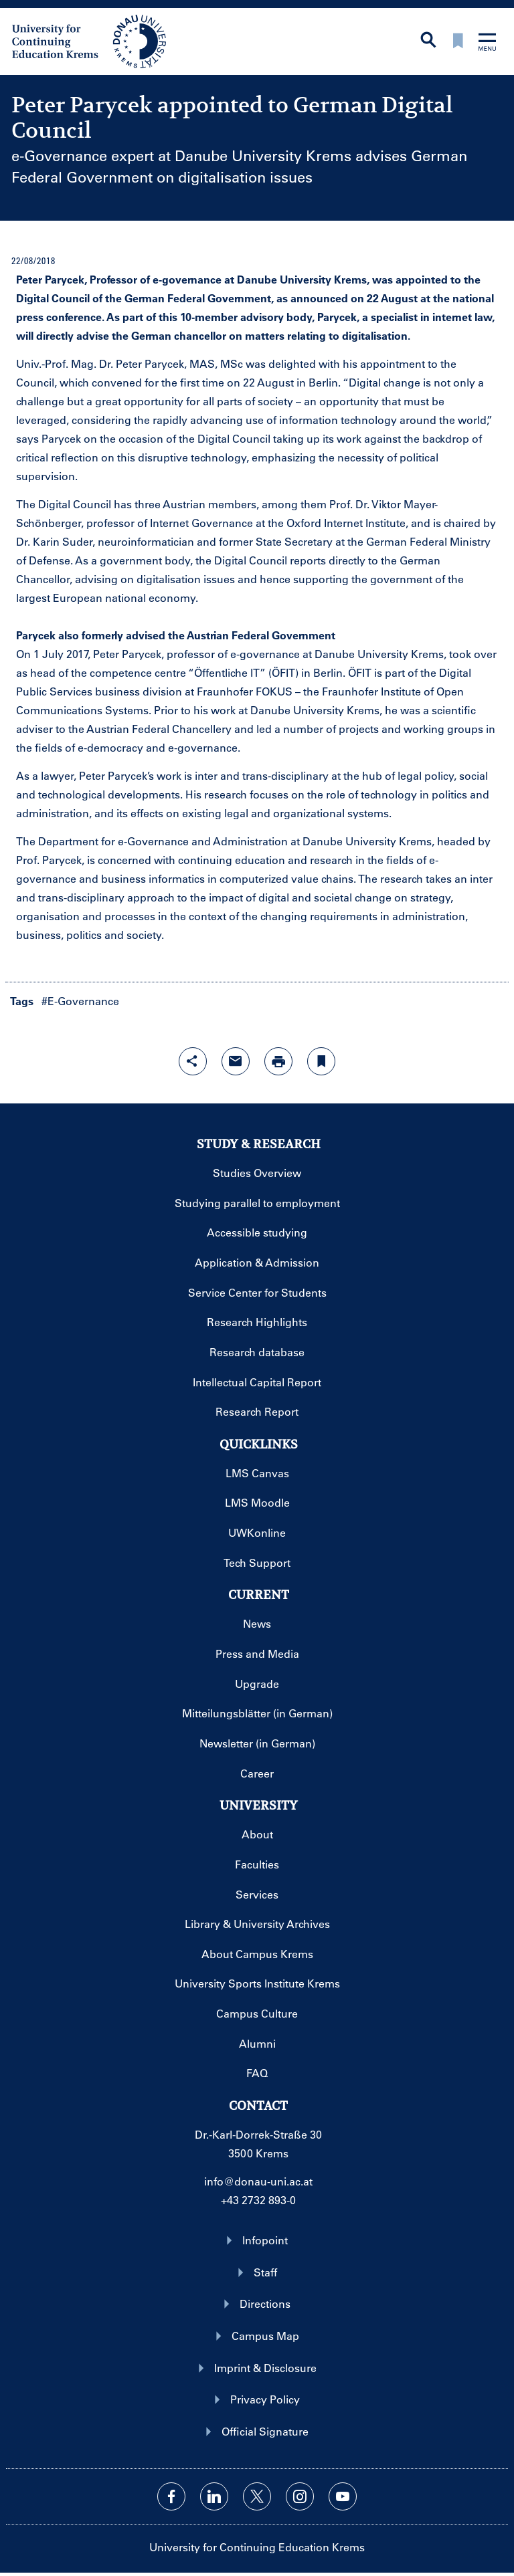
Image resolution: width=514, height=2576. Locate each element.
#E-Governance (80, 1001)
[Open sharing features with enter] (193, 1061)
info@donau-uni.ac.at (258, 2181)
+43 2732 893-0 (258, 2200)
